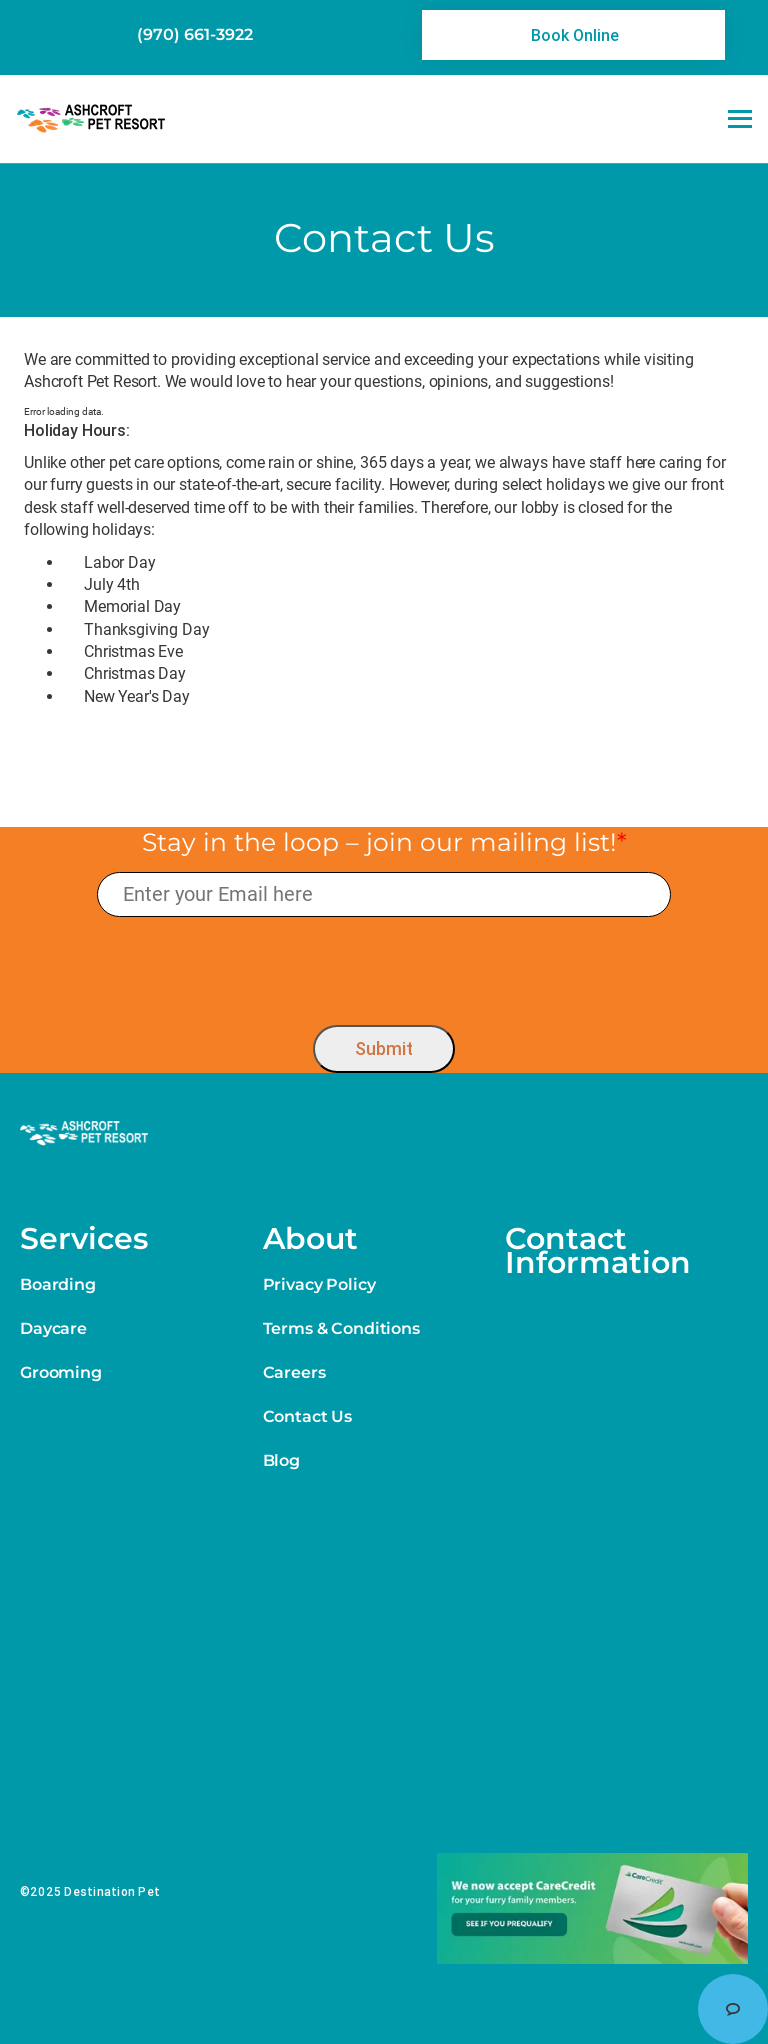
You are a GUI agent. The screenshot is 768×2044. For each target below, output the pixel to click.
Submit (384, 1048)
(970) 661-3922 (195, 34)
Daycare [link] (53, 1328)
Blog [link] (281, 1460)
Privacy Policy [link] (319, 1284)
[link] (573, 35)
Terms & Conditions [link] (341, 1328)
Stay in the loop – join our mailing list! (384, 842)
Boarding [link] (58, 1284)
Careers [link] (294, 1372)
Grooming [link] (61, 1372)
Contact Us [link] (307, 1416)
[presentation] (384, 966)
